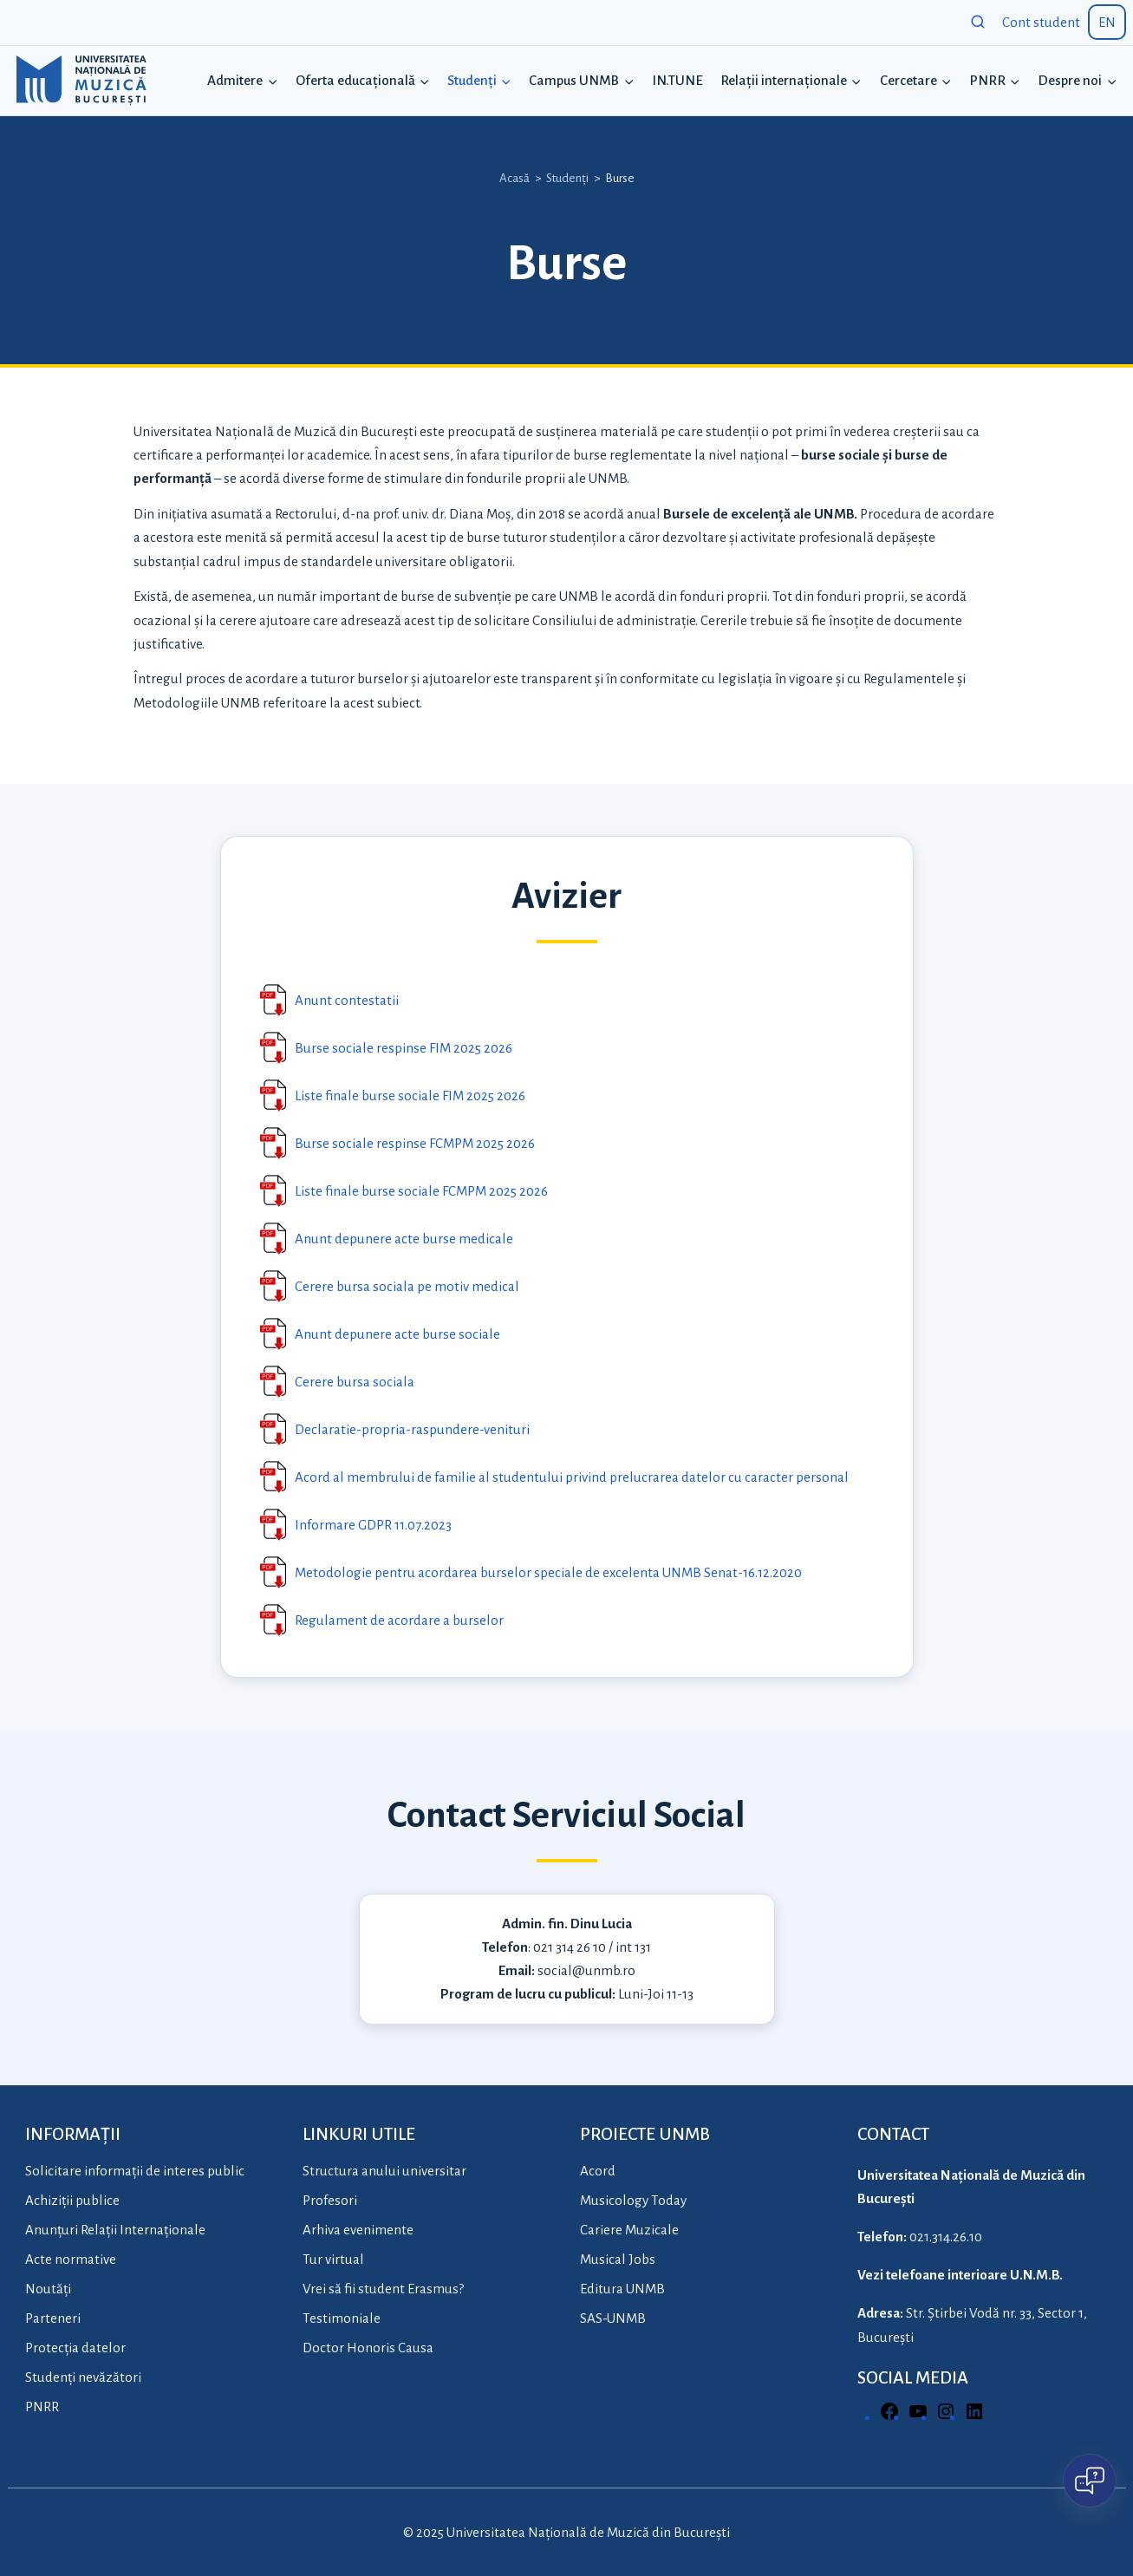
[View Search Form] (977, 22)
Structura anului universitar (384, 2170)
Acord (597, 2170)
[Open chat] (1090, 2481)
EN (1107, 22)
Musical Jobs (617, 2259)
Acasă (514, 178)
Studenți (567, 178)
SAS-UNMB (613, 2318)
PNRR (42, 2406)
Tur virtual (333, 2259)
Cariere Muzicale (629, 2229)
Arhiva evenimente (358, 2229)
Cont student (1041, 22)
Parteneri (53, 2318)
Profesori (330, 2200)
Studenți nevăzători (83, 2377)
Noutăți (48, 2288)
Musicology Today (633, 2200)
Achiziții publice (72, 2200)
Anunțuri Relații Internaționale (115, 2229)
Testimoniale (342, 2318)
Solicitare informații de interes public (134, 2170)
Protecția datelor (75, 2347)
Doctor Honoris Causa (368, 2347)
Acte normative (70, 2259)
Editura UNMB (622, 2288)
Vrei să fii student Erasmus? (383, 2288)
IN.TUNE (677, 80)
